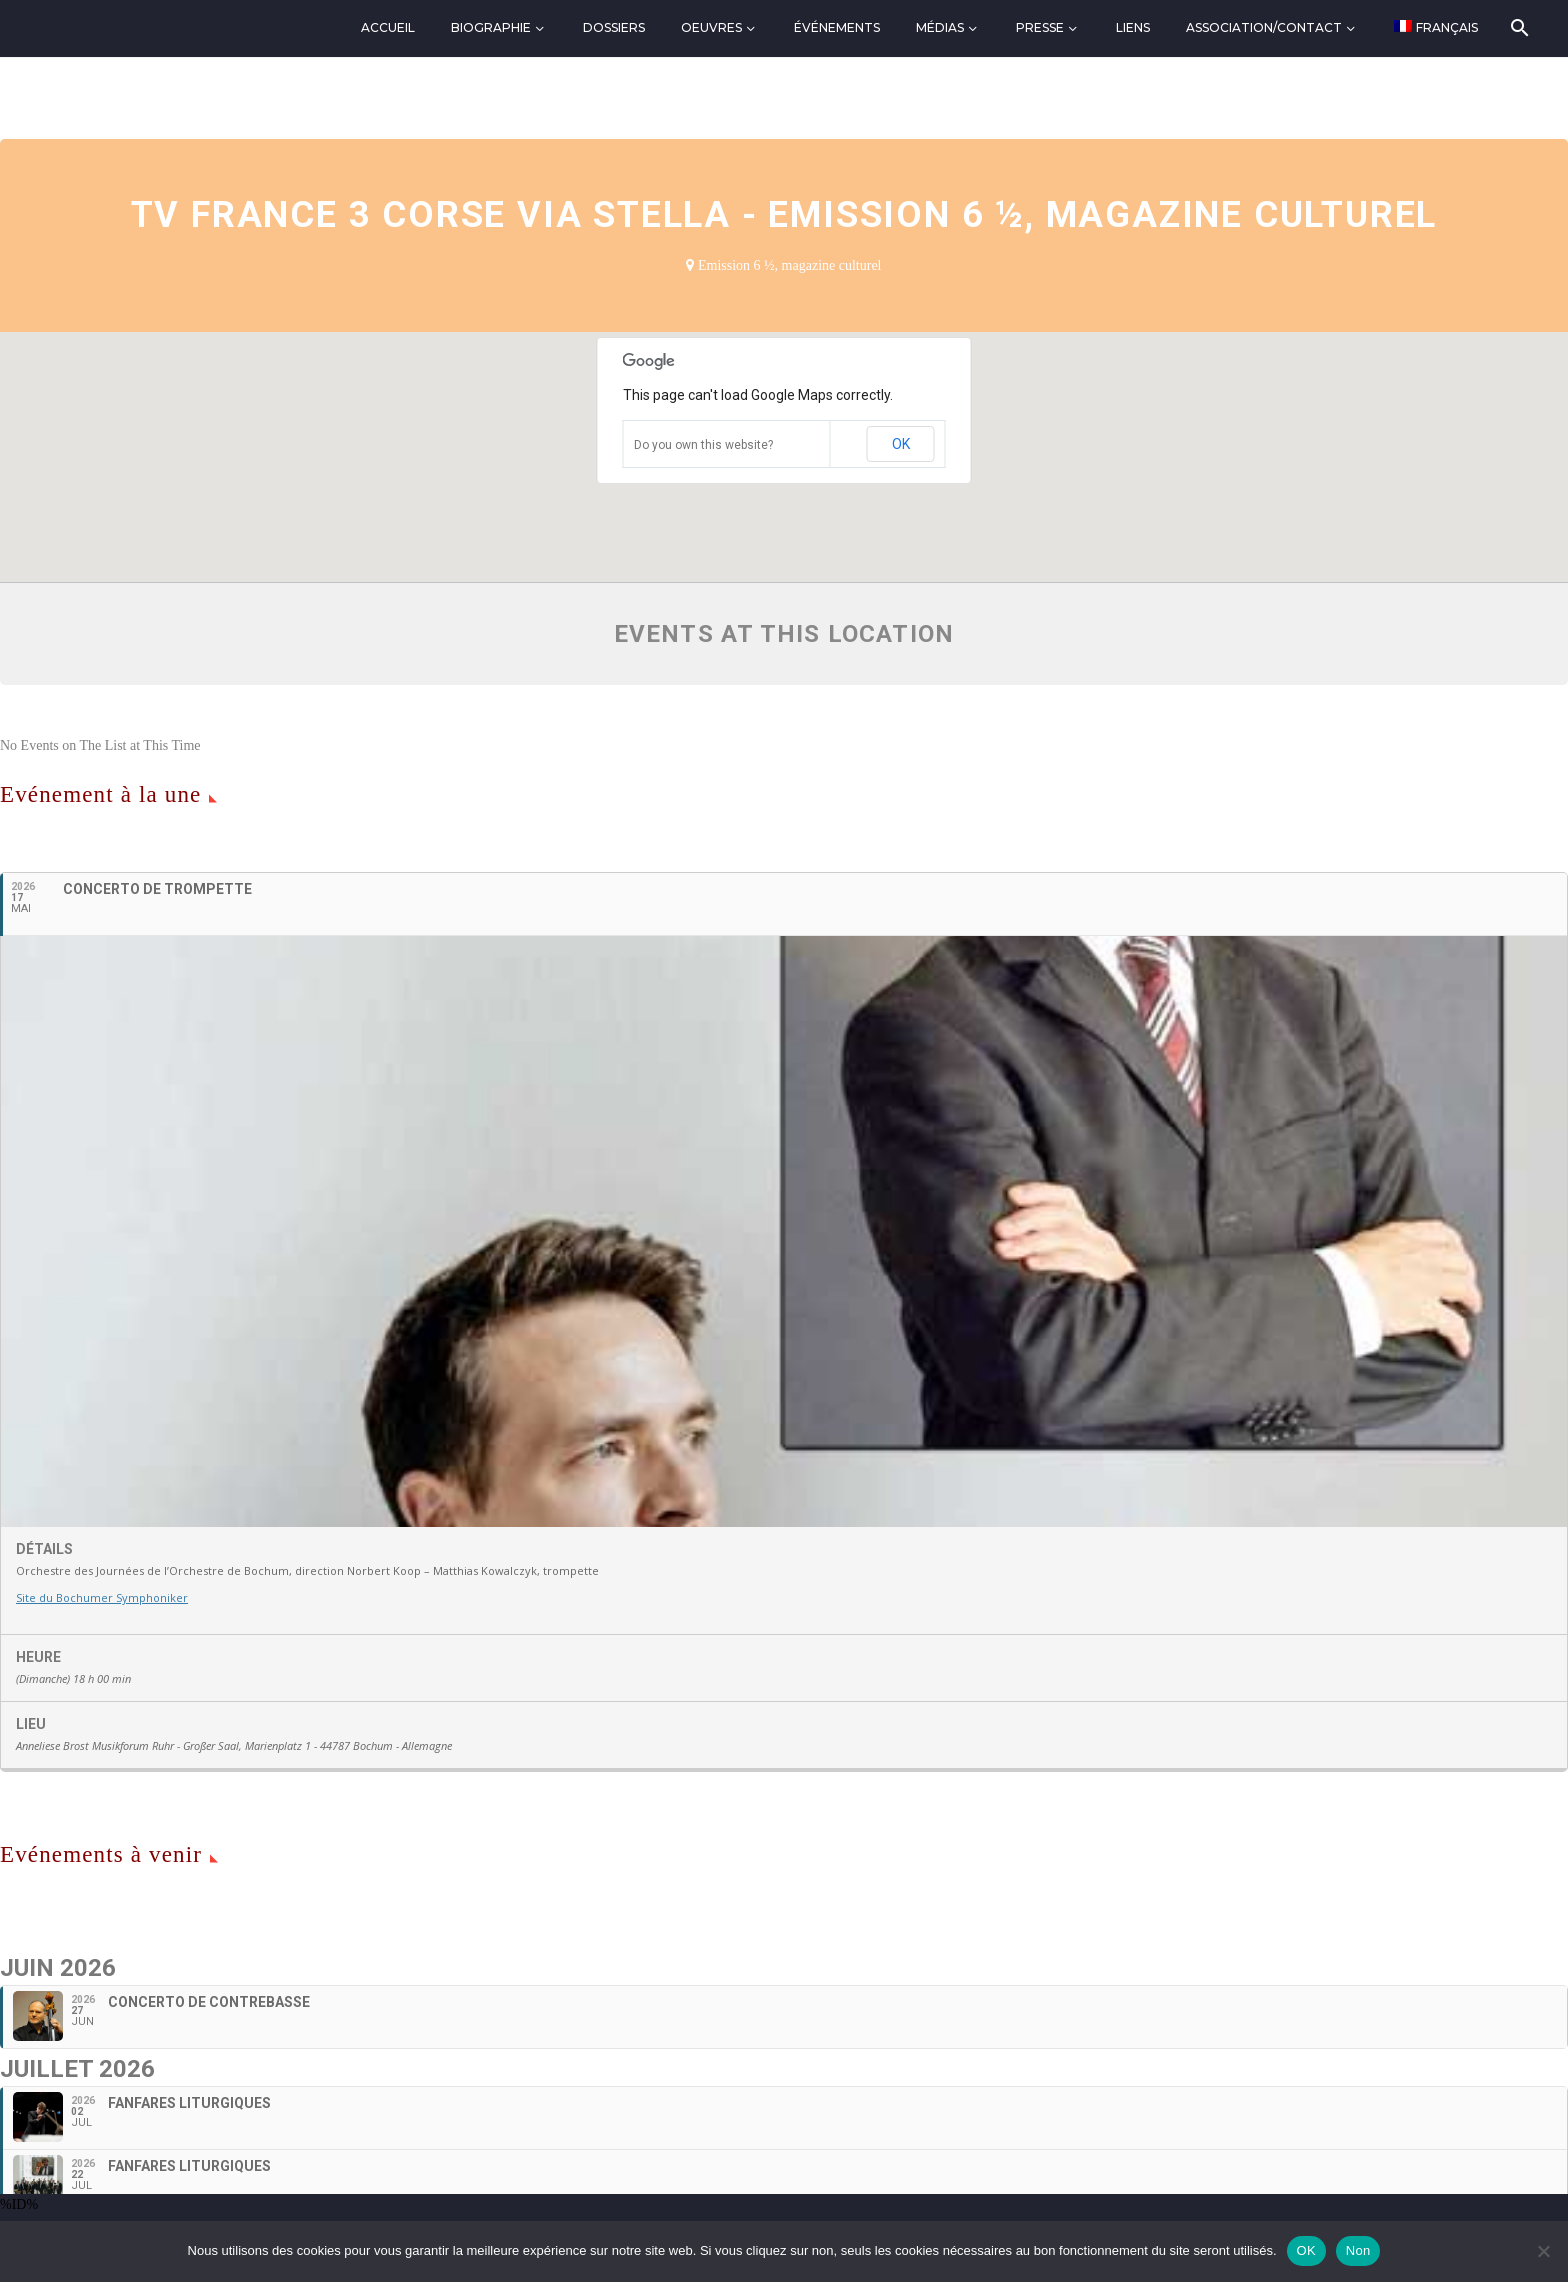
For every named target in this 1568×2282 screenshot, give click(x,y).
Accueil (388, 27)
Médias (940, 27)
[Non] (1543, 2251)
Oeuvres (711, 27)
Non (1358, 2250)
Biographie (491, 27)
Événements (837, 27)
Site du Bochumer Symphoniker (102, 1597)
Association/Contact (1264, 27)
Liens (1133, 27)
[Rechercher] (1518, 28)
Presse (1040, 27)
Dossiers (614, 27)
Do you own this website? (703, 445)
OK (901, 444)
